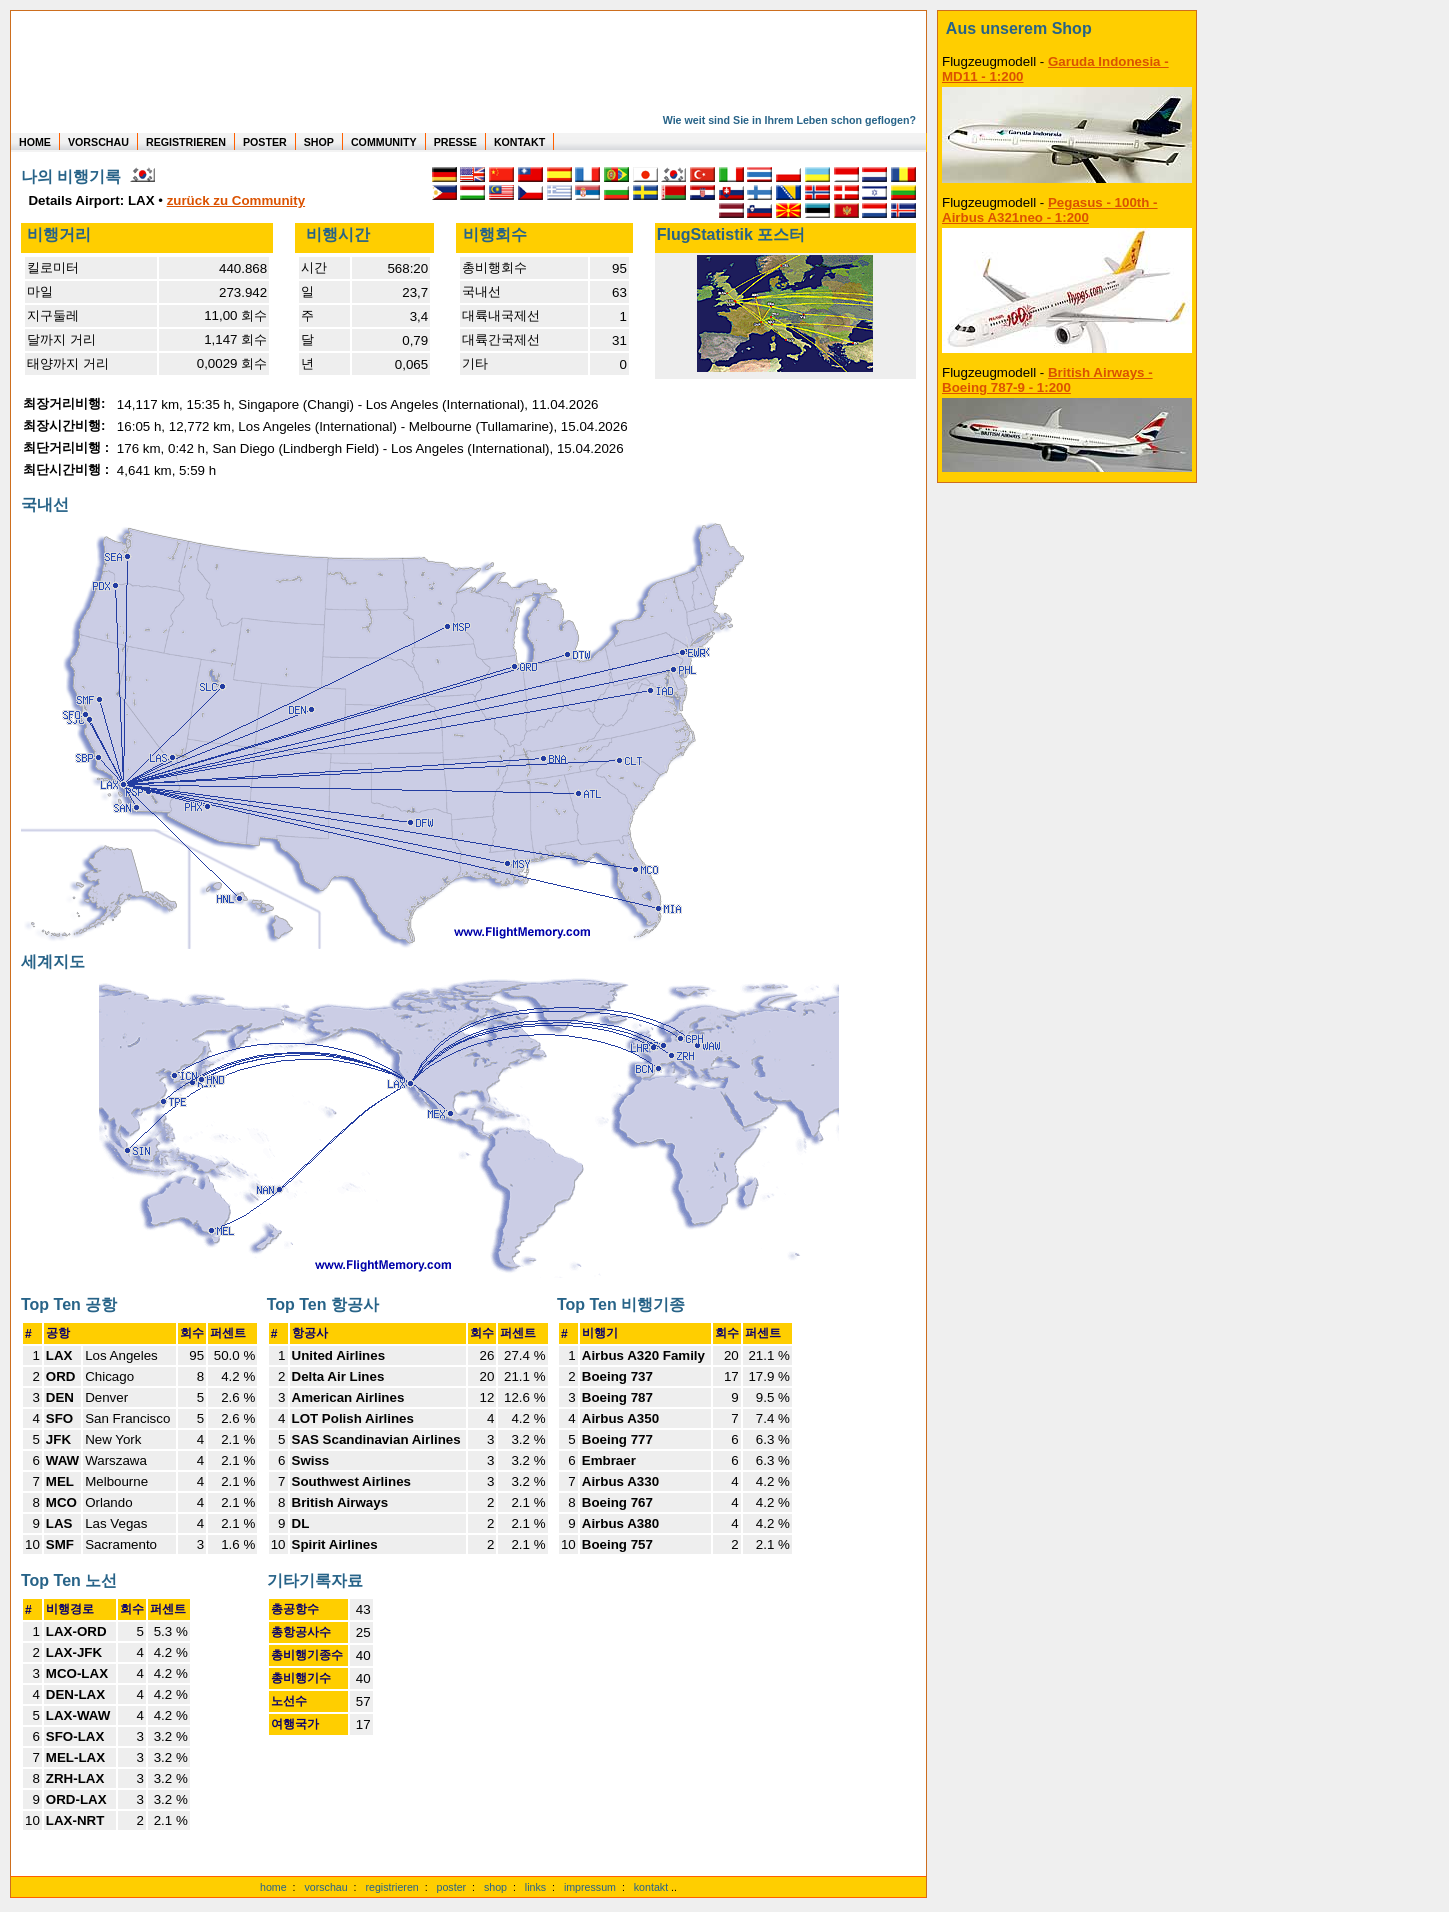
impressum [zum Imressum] (590, 1887)
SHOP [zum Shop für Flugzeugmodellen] (319, 142)
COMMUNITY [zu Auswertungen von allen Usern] (384, 142)
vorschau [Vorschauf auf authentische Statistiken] (325, 1887)
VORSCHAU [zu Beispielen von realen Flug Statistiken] (98, 142)
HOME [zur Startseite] (35, 142)
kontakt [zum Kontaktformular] (651, 1887)
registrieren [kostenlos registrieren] (391, 1887)
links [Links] (535, 1887)
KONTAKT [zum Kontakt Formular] (519, 142)
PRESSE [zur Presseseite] (455, 142)
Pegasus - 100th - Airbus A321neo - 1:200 (1050, 210)
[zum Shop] (1067, 29)
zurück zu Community (236, 200)
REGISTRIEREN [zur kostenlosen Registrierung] (186, 142)
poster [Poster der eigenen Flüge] (452, 1887)
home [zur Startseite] (273, 1887)
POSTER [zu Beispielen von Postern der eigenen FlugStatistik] (265, 142)
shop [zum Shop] (495, 1887)
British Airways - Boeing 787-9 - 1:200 (1047, 380)
